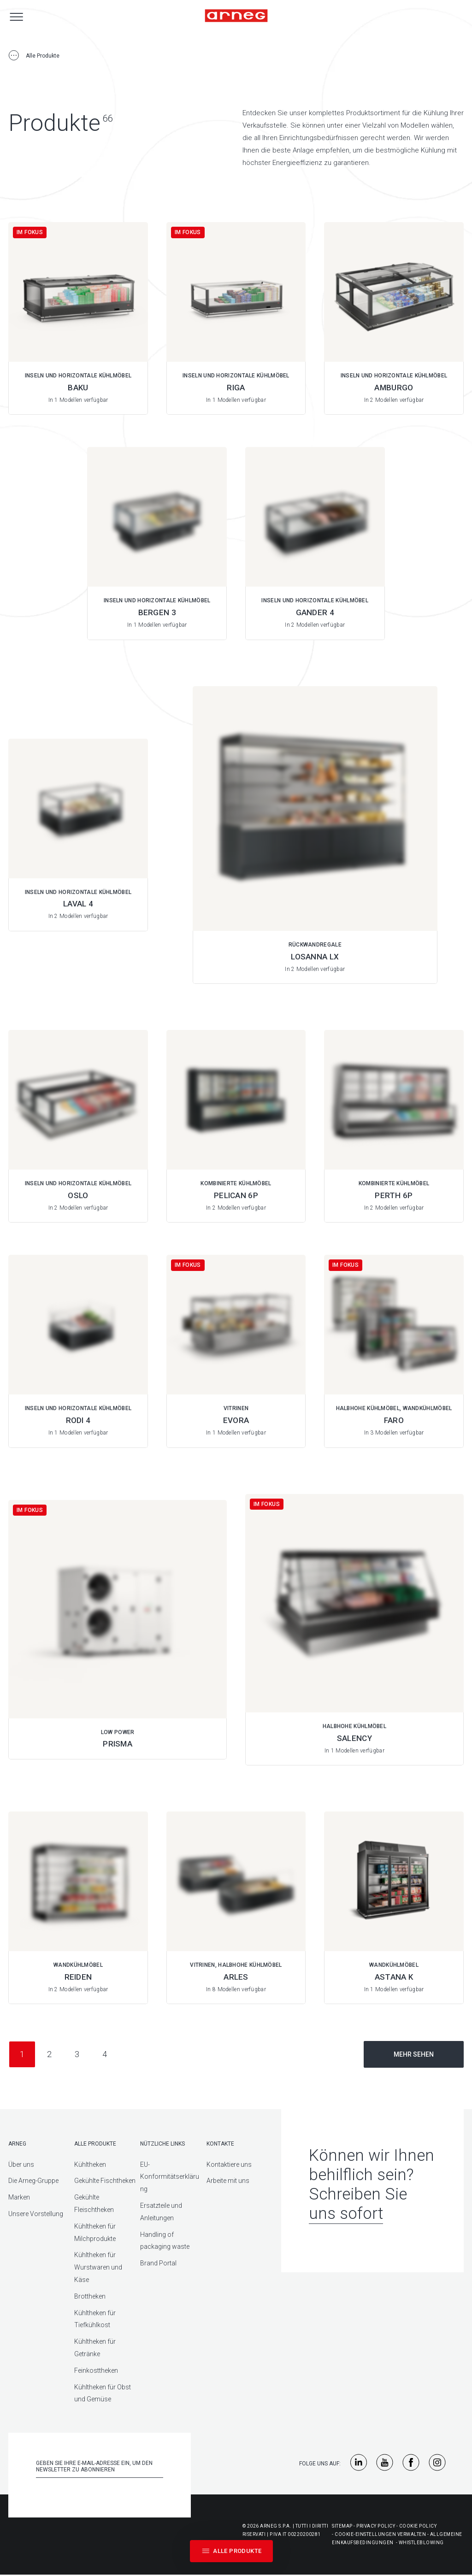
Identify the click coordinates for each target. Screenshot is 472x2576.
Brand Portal (158, 2263)
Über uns (21, 2164)
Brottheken (90, 2296)
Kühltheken (90, 2164)
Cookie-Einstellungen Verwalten (380, 2534)
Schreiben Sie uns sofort (358, 2204)
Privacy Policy (375, 2526)
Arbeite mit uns (227, 2180)
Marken (19, 2197)
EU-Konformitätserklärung (169, 2177)
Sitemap (342, 2526)
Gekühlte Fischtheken (105, 2180)
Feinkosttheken (96, 2370)
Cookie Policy (418, 2526)
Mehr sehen (414, 2054)
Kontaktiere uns (229, 2164)
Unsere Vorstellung (35, 2213)
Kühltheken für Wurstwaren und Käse (98, 2267)
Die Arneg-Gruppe (33, 2180)
